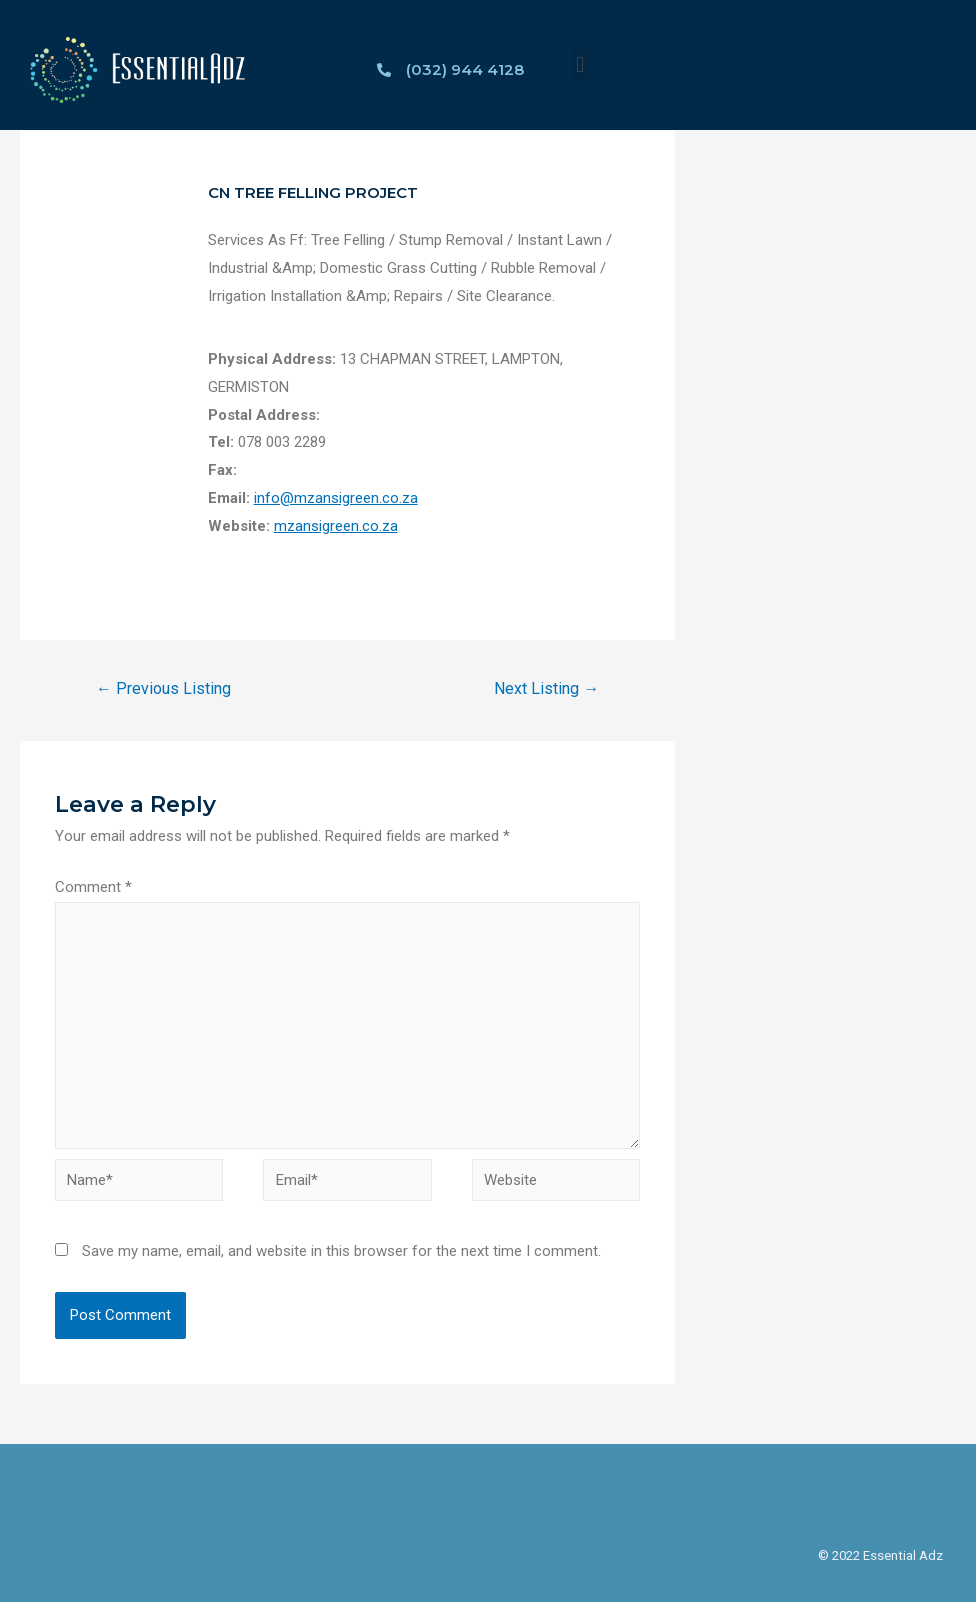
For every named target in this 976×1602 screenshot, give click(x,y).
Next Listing (546, 688)
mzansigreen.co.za (336, 526)
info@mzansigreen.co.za (336, 498)
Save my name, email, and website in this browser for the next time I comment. (341, 1251)
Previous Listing (163, 688)
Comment (93, 887)
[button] (580, 65)
